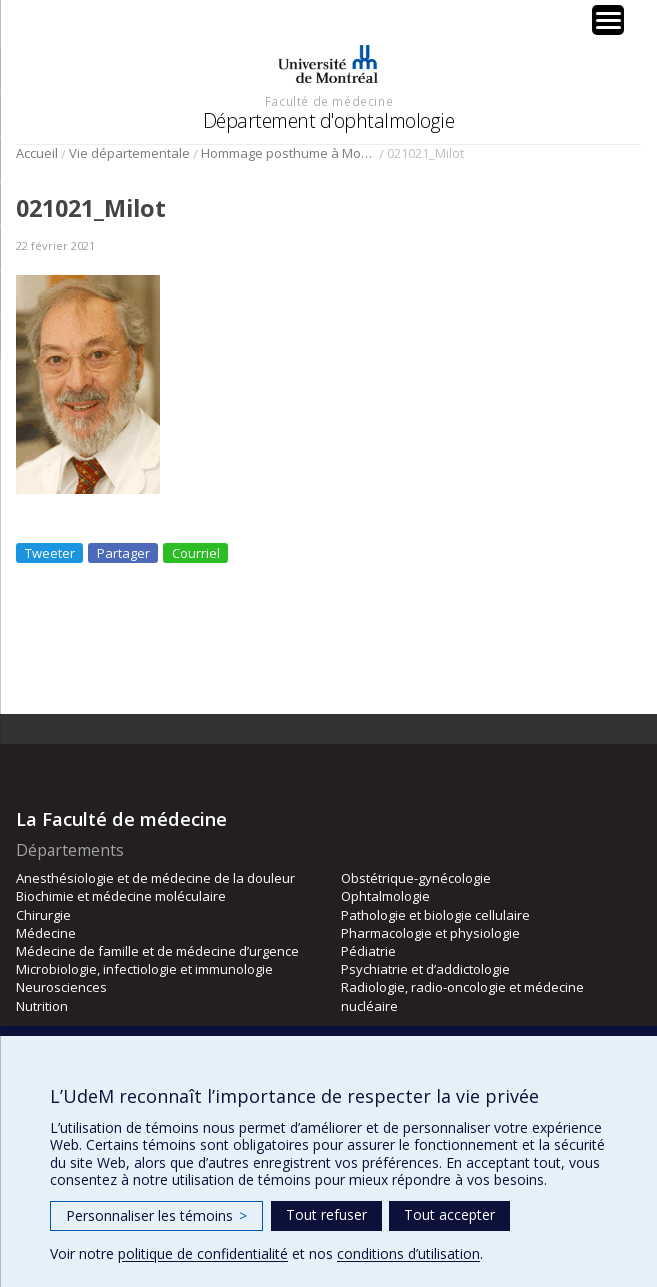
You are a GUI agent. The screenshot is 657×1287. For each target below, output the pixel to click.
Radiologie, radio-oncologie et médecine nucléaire (462, 996)
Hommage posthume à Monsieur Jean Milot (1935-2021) (288, 153)
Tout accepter (449, 1214)
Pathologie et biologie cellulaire (435, 915)
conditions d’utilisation (408, 1253)
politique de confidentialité (203, 1253)
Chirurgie (43, 915)
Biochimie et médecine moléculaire (121, 896)
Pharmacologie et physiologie (430, 933)
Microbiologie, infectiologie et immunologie (144, 969)
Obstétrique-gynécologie (416, 878)
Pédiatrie (368, 951)
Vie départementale (129, 153)
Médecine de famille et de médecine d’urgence (157, 951)
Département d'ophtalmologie (329, 120)
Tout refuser (326, 1214)
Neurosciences (61, 987)
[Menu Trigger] (608, 20)
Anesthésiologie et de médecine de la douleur (155, 878)
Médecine (46, 933)
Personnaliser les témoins (156, 1215)
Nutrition (42, 1006)
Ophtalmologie (385, 896)
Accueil (37, 153)
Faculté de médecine (329, 101)
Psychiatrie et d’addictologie (425, 969)
